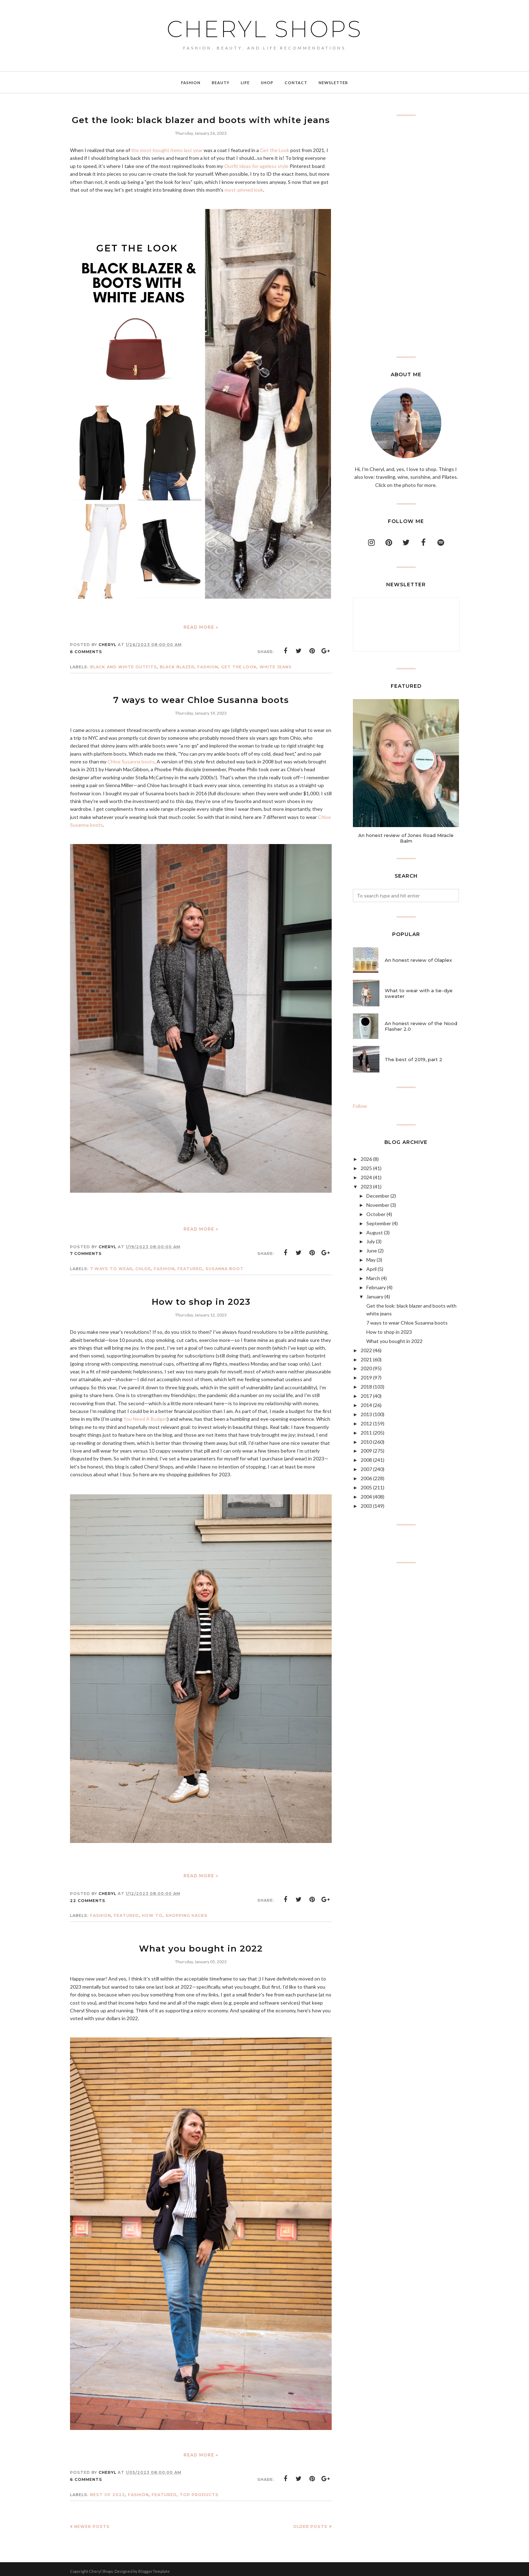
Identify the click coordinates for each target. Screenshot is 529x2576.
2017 (366, 1396)
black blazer (177, 665)
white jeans (276, 665)
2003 (366, 1506)
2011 (366, 1433)
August (374, 1232)
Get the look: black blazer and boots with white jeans (201, 119)
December (377, 1196)
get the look (239, 665)
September (378, 1223)
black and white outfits (123, 665)
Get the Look (274, 149)
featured (190, 1266)
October (375, 1214)
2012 (366, 1423)
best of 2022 (107, 2490)
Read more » (201, 626)
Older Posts (310, 2522)
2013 (366, 1414)
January (374, 1296)
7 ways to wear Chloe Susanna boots (201, 698)
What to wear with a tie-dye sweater (419, 993)
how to (152, 1912)
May (371, 1260)
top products (199, 2490)
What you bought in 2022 (201, 1944)
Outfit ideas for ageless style (256, 165)
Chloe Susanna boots (131, 759)
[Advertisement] (406, 236)
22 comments (87, 1897)
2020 (366, 1368)
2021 (366, 1359)
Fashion (207, 665)
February (376, 1287)
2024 (366, 1177)
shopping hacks (186, 1912)
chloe (143, 1266)
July (370, 1241)
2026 (366, 1159)
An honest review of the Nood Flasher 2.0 (421, 1026)
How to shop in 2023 (201, 1299)
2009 (366, 1451)
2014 (366, 1405)
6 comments (86, 650)
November (377, 1205)
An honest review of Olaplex (418, 960)
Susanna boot (224, 1266)
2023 (366, 1187)
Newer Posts (92, 2522)
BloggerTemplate (154, 2567)
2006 (366, 1478)
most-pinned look (244, 189)
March (373, 1278)
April (371, 1269)
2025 (366, 1168)
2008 (366, 1460)
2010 (366, 1442)
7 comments (86, 1251)
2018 (366, 1387)
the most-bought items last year (167, 149)
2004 (366, 1497)
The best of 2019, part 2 (413, 1059)
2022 (366, 1350)
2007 (366, 1469)
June (371, 1251)
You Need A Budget (145, 1416)
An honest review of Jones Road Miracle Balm (406, 838)
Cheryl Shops (264, 29)
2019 (366, 1377)
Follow (360, 1106)
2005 (366, 1487)
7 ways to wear (111, 1266)
